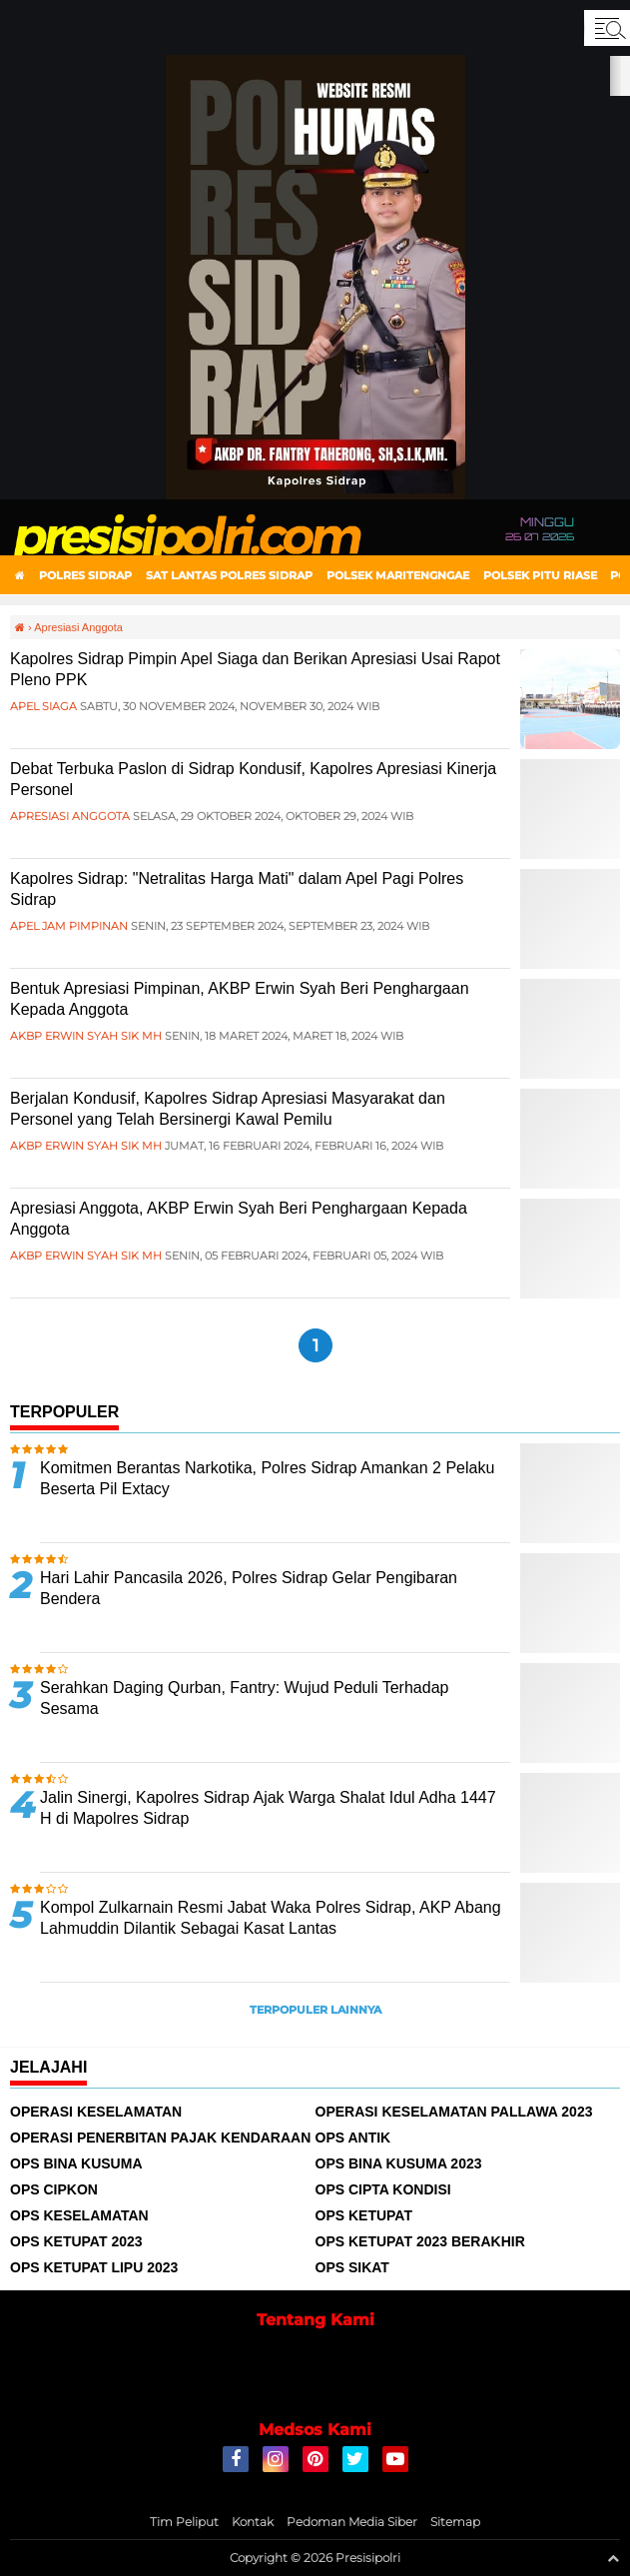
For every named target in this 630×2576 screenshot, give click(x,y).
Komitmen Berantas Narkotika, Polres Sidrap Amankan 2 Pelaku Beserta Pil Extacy (267, 1478)
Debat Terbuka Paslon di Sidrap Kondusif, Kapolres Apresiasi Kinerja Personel (253, 779)
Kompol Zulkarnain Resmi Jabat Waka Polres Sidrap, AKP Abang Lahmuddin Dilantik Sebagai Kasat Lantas (270, 1918)
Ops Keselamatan (79, 2215)
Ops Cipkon (54, 2189)
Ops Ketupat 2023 (76, 2241)
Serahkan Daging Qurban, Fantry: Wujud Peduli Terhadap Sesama (244, 1698)
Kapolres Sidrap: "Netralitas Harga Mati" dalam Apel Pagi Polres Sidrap (236, 889)
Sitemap (455, 2521)
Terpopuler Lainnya (315, 2010)
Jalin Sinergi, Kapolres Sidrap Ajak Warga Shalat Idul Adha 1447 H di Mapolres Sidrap (268, 1808)
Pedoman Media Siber (352, 2521)
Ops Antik (353, 2138)
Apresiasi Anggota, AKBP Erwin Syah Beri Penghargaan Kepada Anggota (238, 1219)
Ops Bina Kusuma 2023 (398, 2163)
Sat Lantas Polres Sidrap (229, 575)
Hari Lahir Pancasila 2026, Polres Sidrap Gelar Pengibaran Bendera (248, 1588)
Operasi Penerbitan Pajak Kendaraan (160, 2138)
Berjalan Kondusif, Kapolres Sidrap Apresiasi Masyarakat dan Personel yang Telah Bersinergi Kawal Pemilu (227, 1109)
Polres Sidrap (85, 575)
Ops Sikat (352, 2267)
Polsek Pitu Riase (540, 575)
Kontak (253, 2521)
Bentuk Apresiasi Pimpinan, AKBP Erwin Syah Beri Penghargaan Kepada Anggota (239, 999)
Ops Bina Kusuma (76, 2163)
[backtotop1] (613, 2558)
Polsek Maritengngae (397, 575)
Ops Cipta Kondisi (383, 2189)
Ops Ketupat (364, 2215)
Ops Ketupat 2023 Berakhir (420, 2241)
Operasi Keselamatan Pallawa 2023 (454, 2112)
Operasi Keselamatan (96, 2112)
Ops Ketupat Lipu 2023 (94, 2267)
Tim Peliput (184, 2521)
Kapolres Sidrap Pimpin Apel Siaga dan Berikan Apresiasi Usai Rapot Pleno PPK (255, 669)
